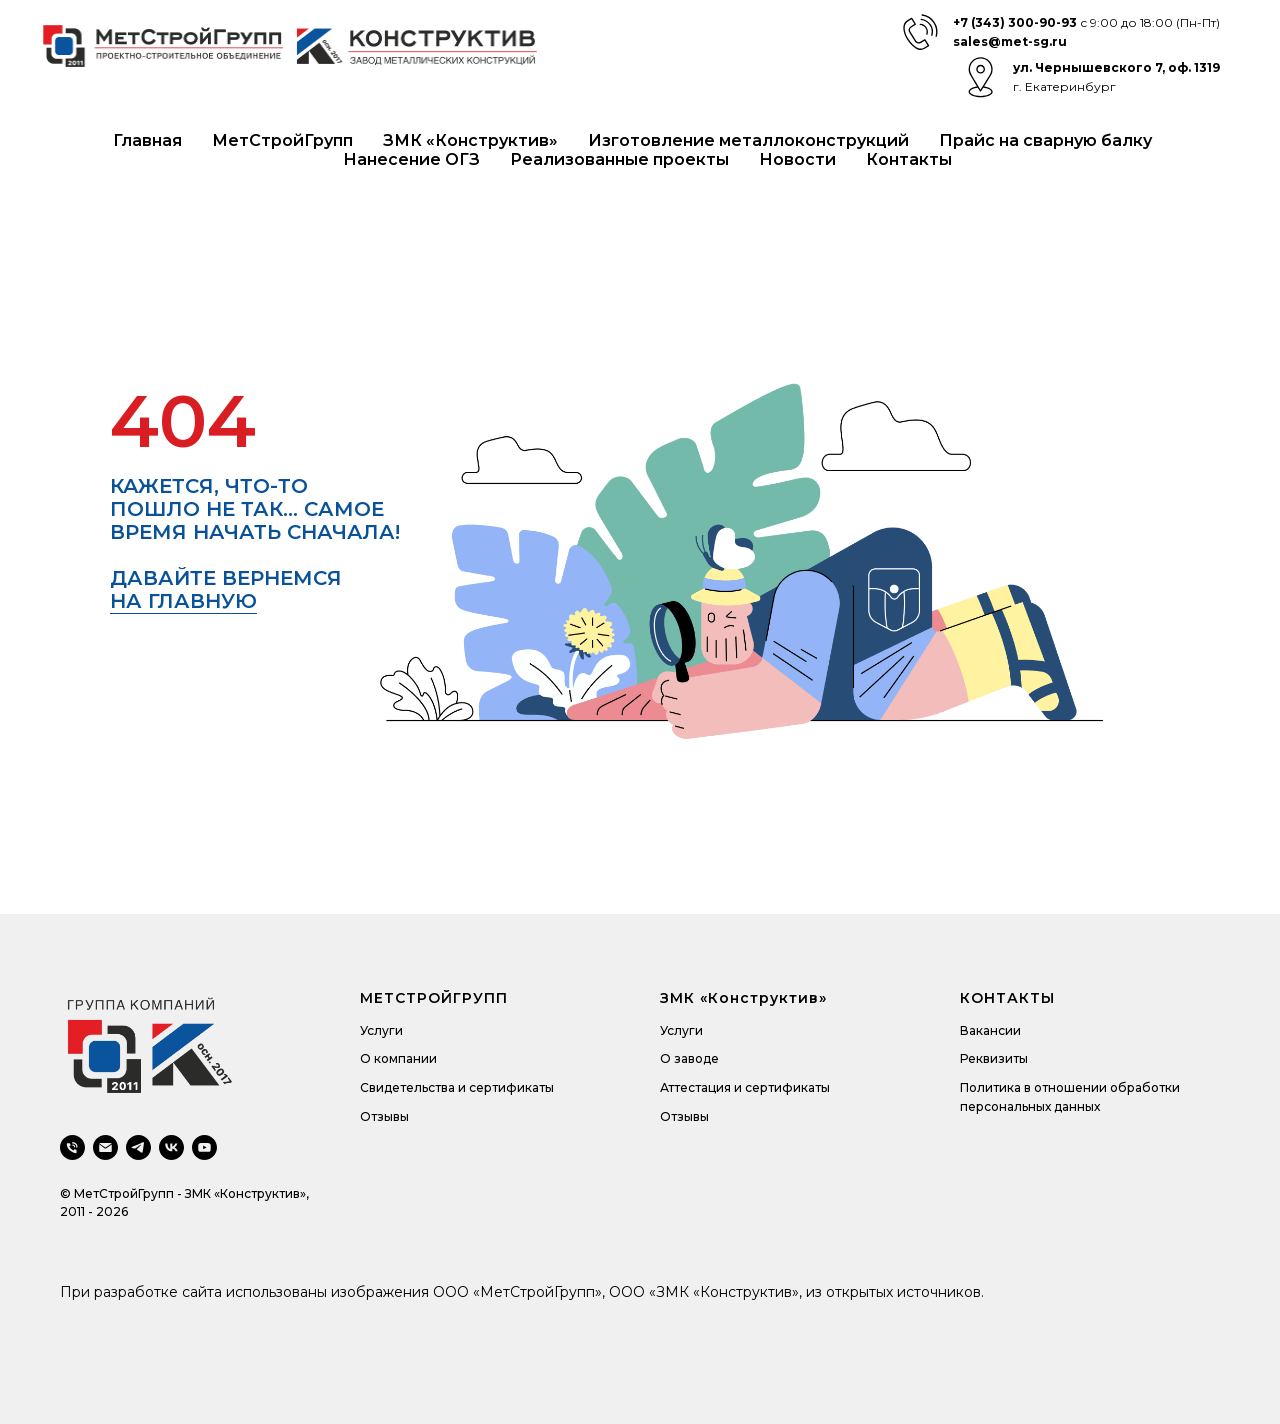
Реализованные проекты (619, 159)
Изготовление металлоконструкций (748, 140)
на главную (183, 601)
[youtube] (204, 1147)
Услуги (381, 1030)
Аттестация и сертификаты (745, 1087)
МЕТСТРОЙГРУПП (434, 998)
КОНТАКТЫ (1007, 998)
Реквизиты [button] (994, 1058)
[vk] (171, 1147)
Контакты (909, 159)
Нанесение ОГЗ (411, 159)
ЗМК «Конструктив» (470, 140)
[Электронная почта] (105, 1147)
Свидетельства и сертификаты (457, 1087)
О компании (398, 1058)
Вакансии (990, 1030)
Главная (147, 140)
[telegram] (138, 1147)
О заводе (689, 1058)
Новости (797, 159)
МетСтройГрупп (282, 140)
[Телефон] (72, 1147)
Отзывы (384, 1116)
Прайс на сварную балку (1045, 140)
